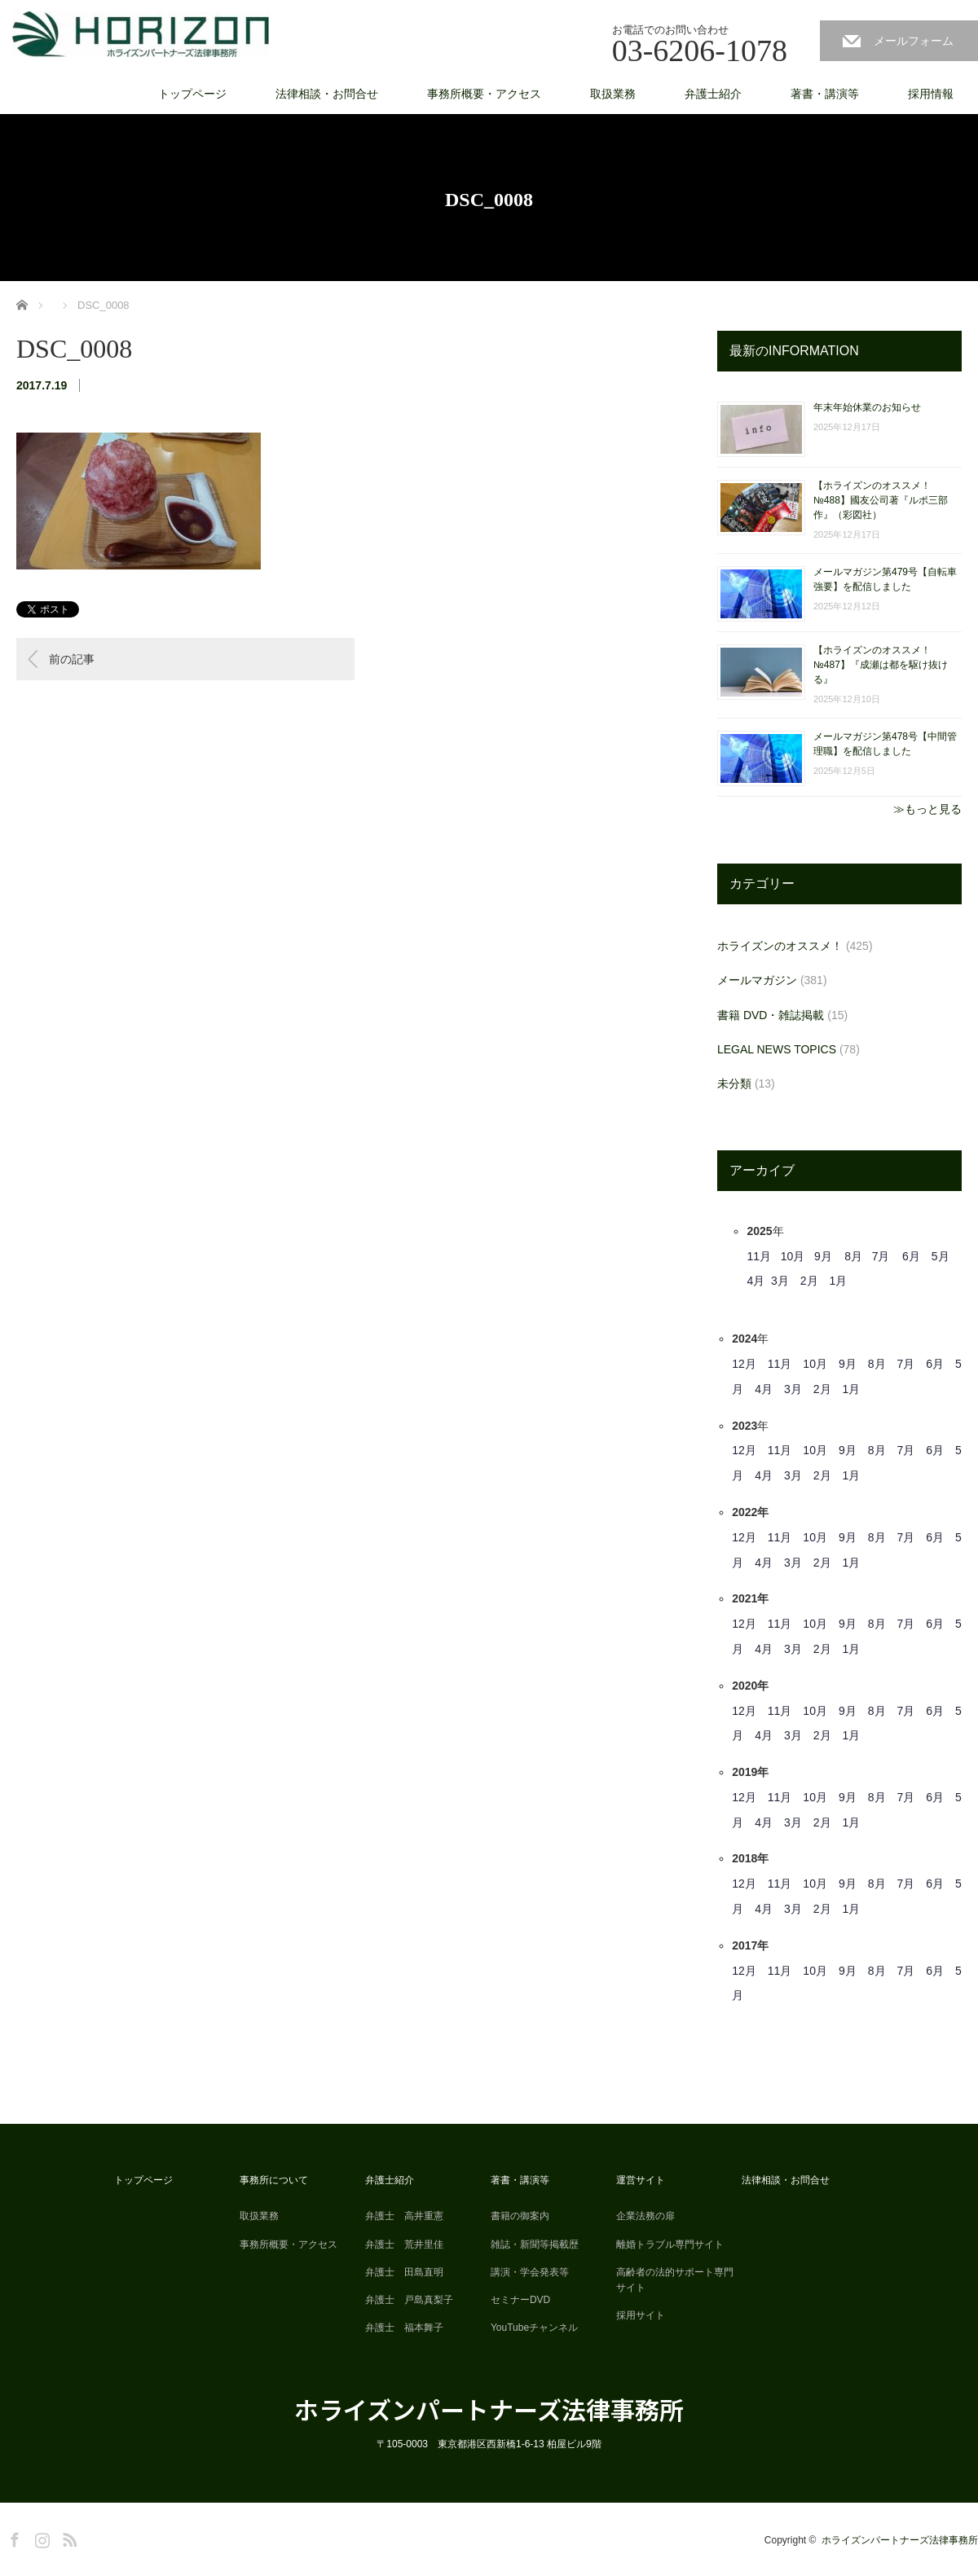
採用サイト (640, 2315)
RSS (67, 2537)
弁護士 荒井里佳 (404, 2244)
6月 (911, 1256)
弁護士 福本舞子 (404, 2327)
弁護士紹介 (713, 93)
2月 (809, 1280)
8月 (853, 1256)
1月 (839, 1280)
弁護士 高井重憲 (404, 2216)
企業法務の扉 (645, 2216)
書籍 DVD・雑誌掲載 (770, 1015)
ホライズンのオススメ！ (780, 945)
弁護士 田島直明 (404, 2272)
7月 (881, 1256)
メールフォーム (914, 40)
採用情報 (931, 93)
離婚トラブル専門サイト (670, 2244)
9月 (823, 1256)
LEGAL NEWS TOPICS (776, 1049)
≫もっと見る (927, 808)
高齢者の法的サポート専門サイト (675, 2279)
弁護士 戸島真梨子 (409, 2300)
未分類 (734, 1083)
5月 (940, 1256)
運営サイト (640, 2180)
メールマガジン (757, 980)
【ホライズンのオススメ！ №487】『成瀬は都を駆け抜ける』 (880, 664)
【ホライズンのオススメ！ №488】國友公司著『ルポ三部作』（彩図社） (880, 500)
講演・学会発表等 (530, 2272)
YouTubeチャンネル (534, 2327)
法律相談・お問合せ (326, 93)
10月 (793, 1256)
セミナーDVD (520, 2300)
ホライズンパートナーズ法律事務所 (489, 2409)
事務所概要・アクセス (484, 93)
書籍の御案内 (520, 2216)
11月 (759, 1256)
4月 (755, 1280)
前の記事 (72, 659)
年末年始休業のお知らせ (867, 407)
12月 (744, 1363)
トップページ (192, 93)
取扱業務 (613, 93)
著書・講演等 (825, 93)
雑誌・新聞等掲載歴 (535, 2244)
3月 (780, 1280)
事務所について (274, 2180)
